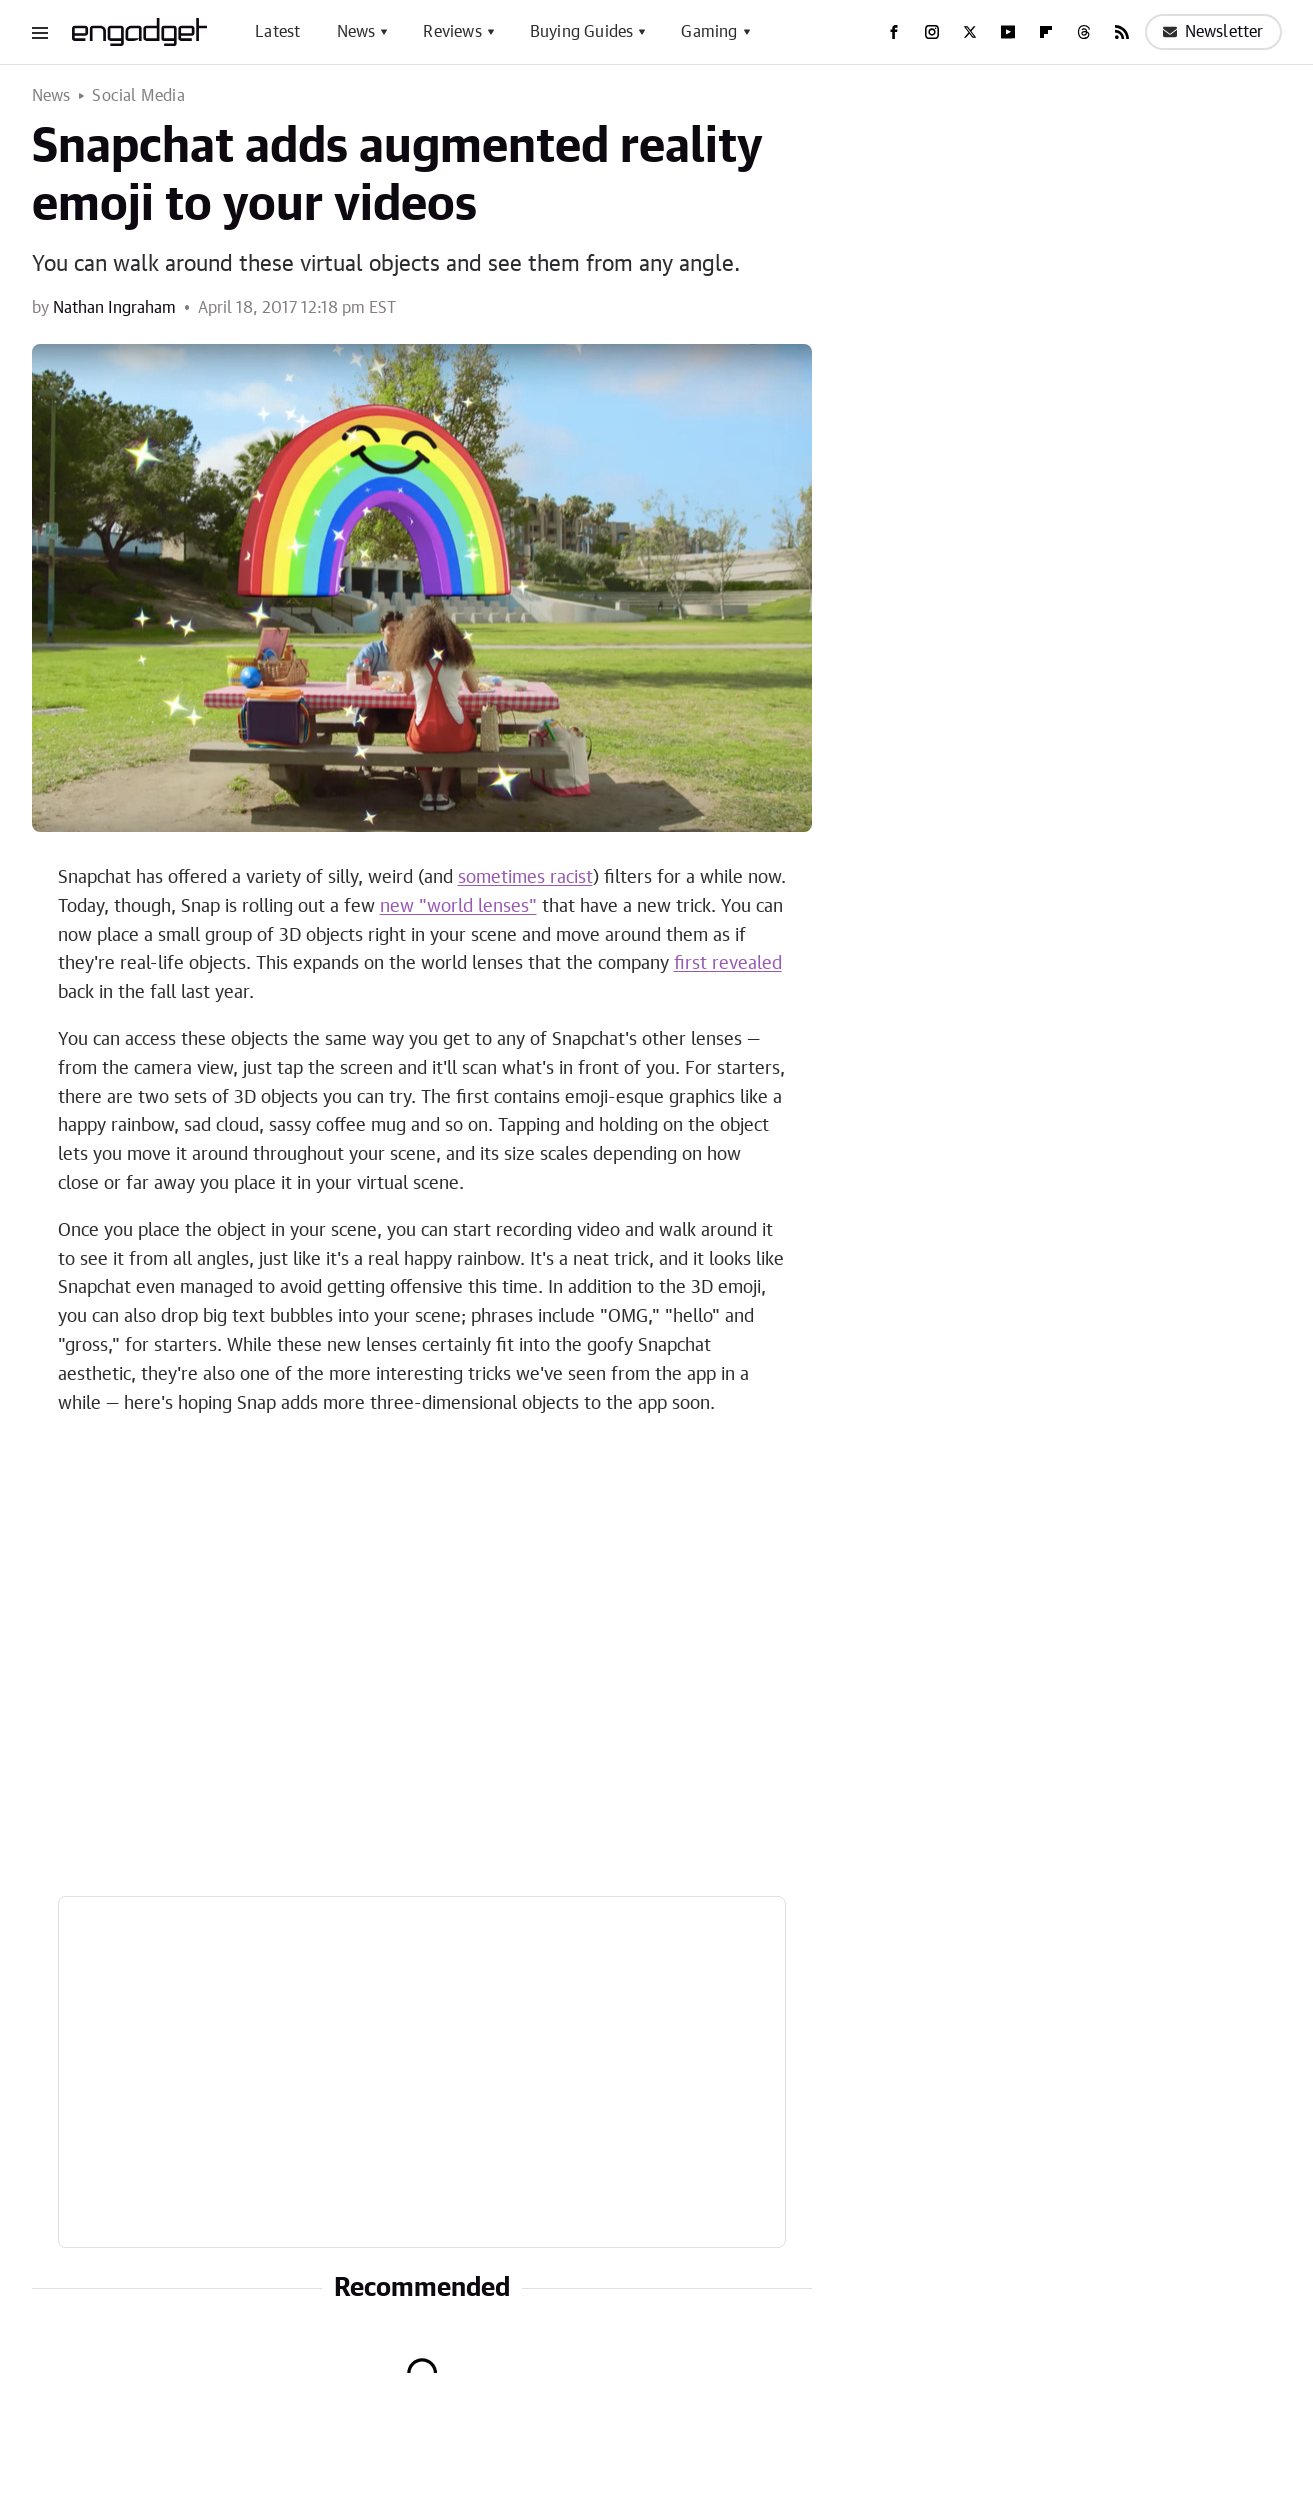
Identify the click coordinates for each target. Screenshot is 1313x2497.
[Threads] (1084, 32)
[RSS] (1122, 32)
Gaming (709, 32)
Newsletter (1213, 32)
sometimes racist (525, 878)
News (356, 32)
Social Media (138, 96)
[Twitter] (970, 32)
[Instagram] (932, 32)
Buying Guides (582, 32)
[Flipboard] (1046, 32)
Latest (277, 32)
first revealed (728, 964)
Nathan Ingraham (114, 308)
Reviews (452, 32)
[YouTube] (1008, 32)
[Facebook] (894, 32)
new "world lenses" (458, 907)
